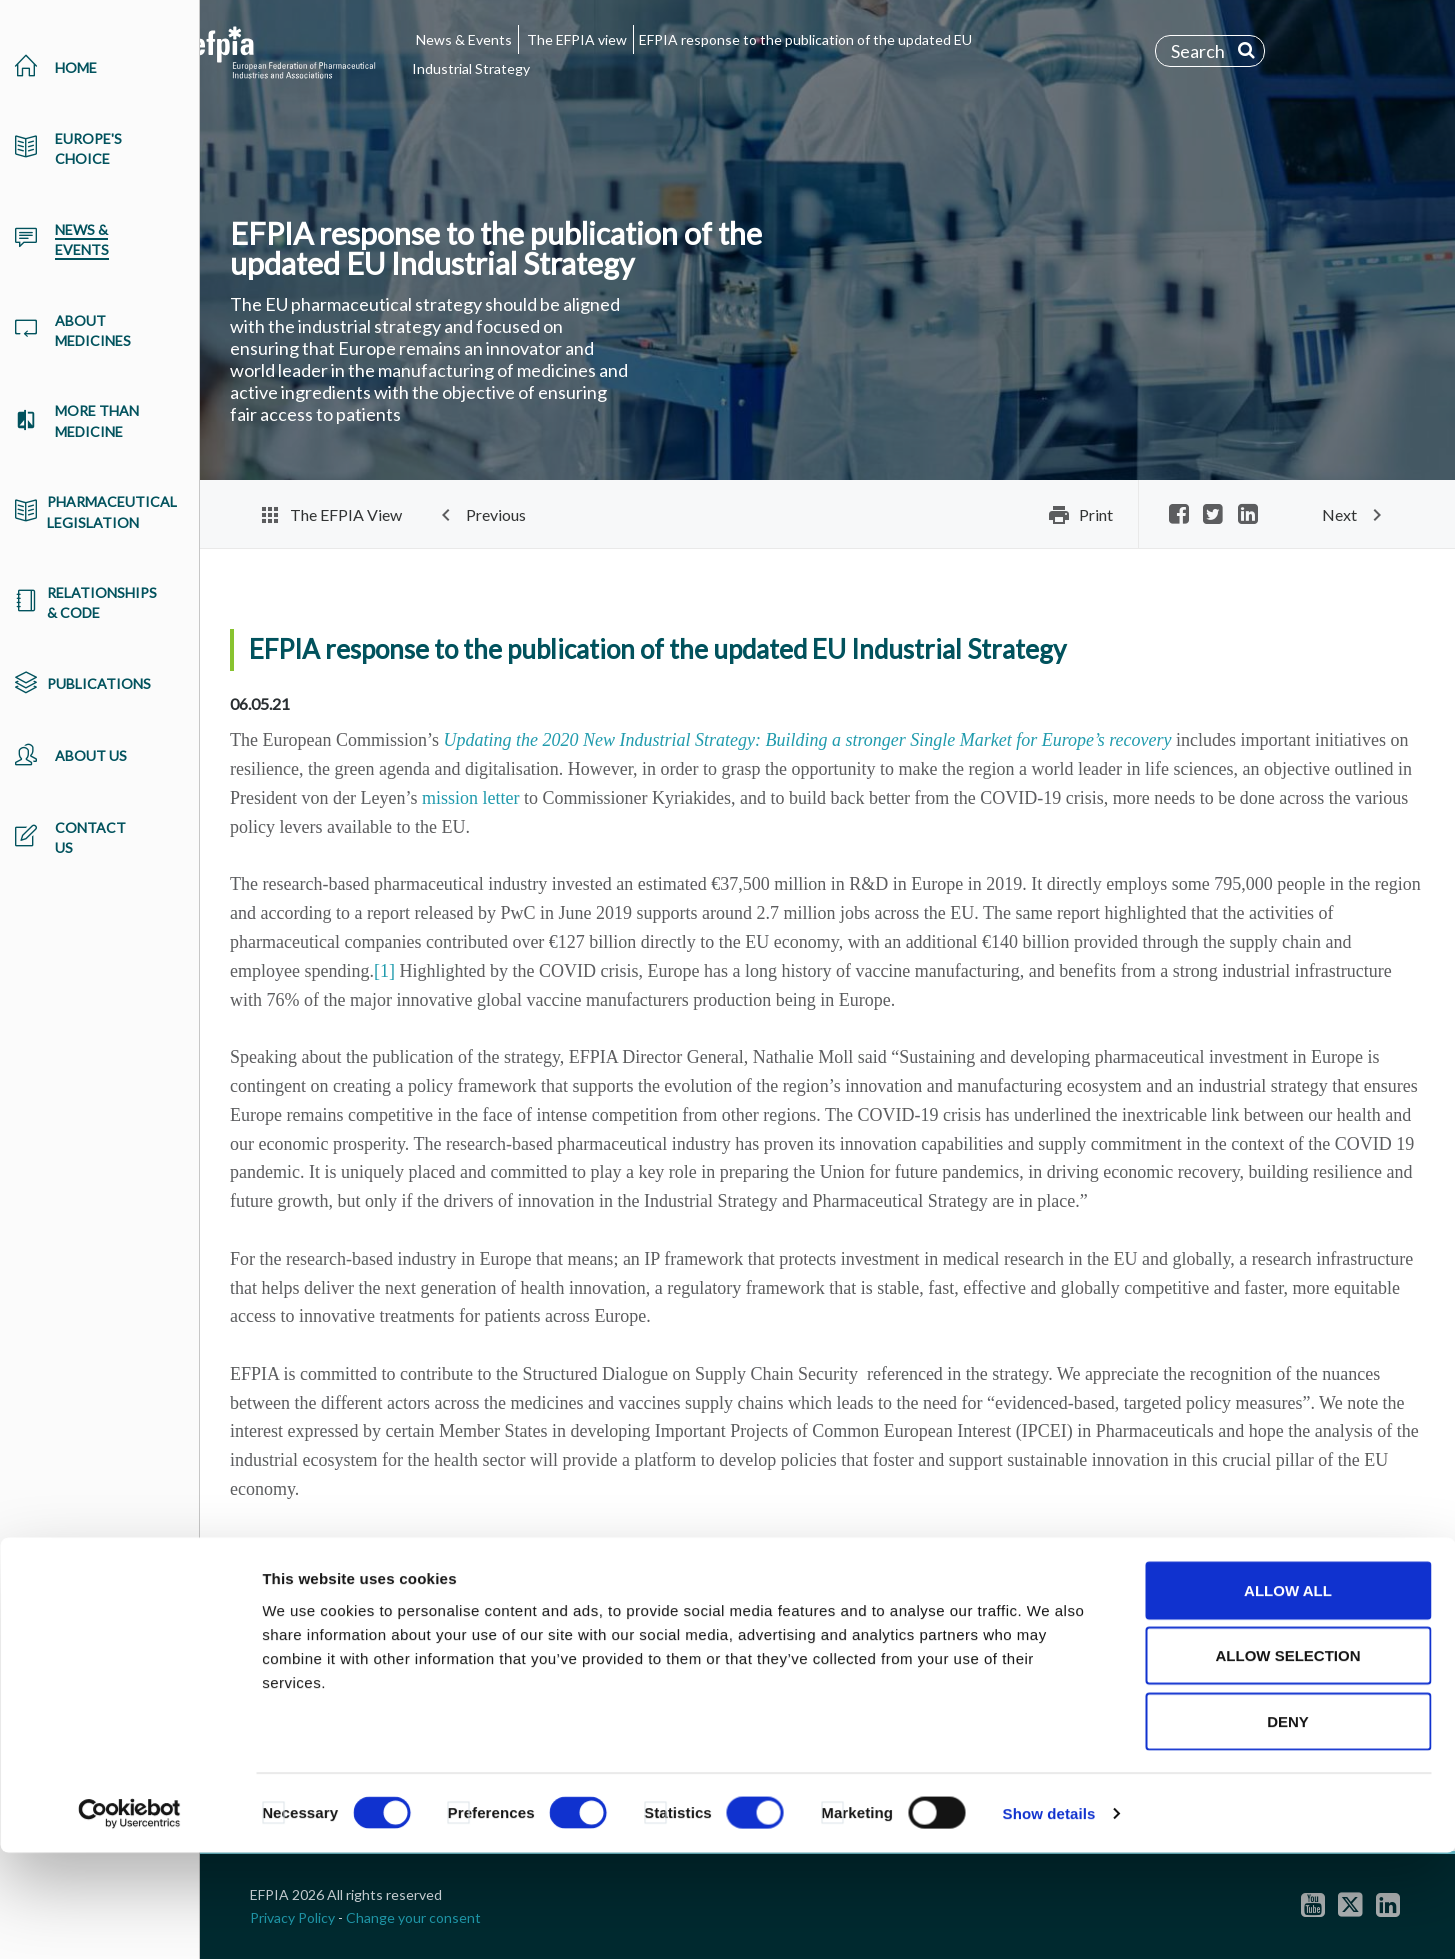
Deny (1288, 1827)
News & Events (464, 39)
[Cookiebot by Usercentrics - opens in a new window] (129, 1920)
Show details (1049, 1919)
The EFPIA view (577, 39)
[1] (384, 971)
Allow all (1288, 1696)
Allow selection (1288, 1762)
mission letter (471, 798)
